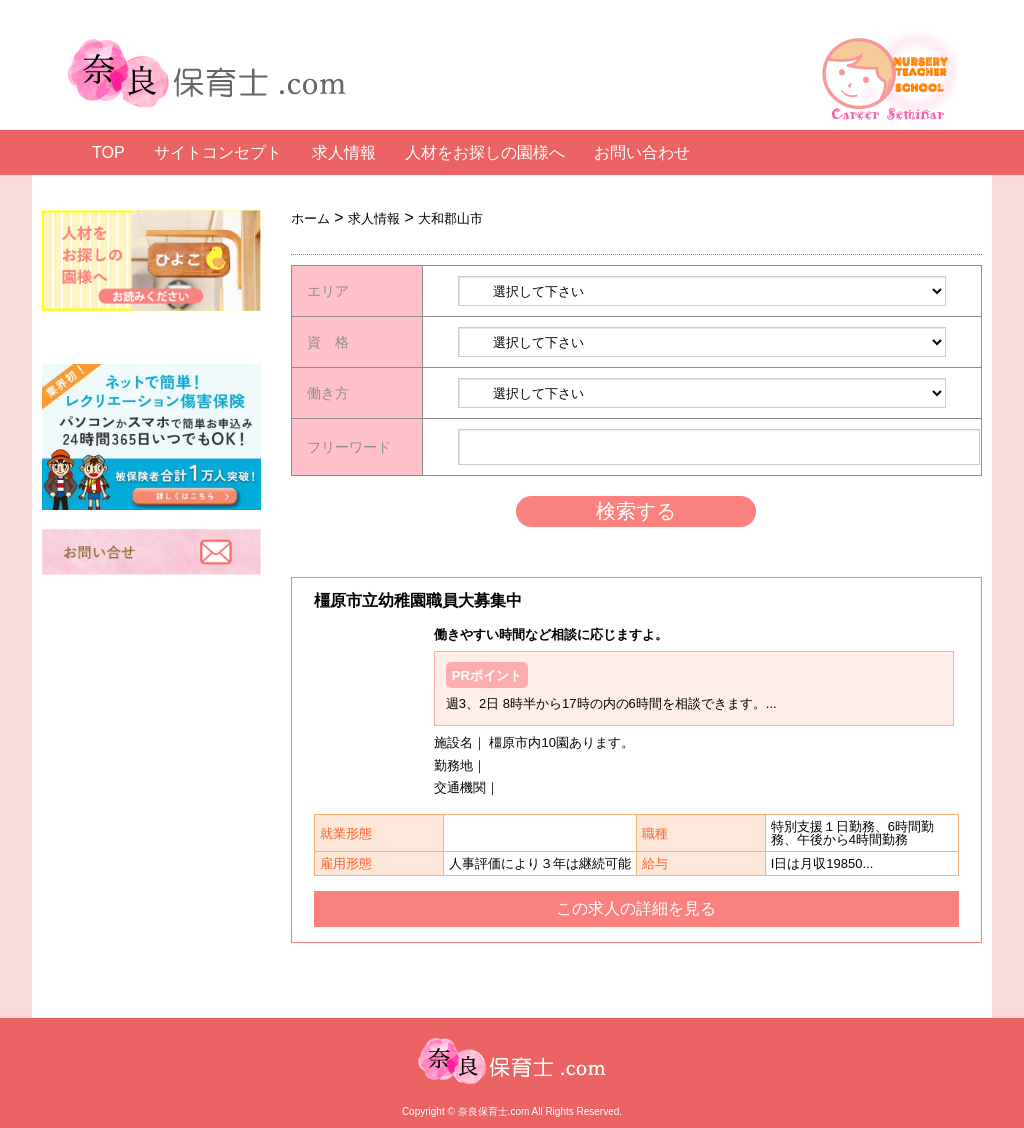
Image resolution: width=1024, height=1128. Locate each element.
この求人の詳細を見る (636, 909)
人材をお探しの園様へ (485, 153)
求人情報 (344, 153)
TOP (108, 153)
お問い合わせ (642, 153)
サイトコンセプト (218, 153)
